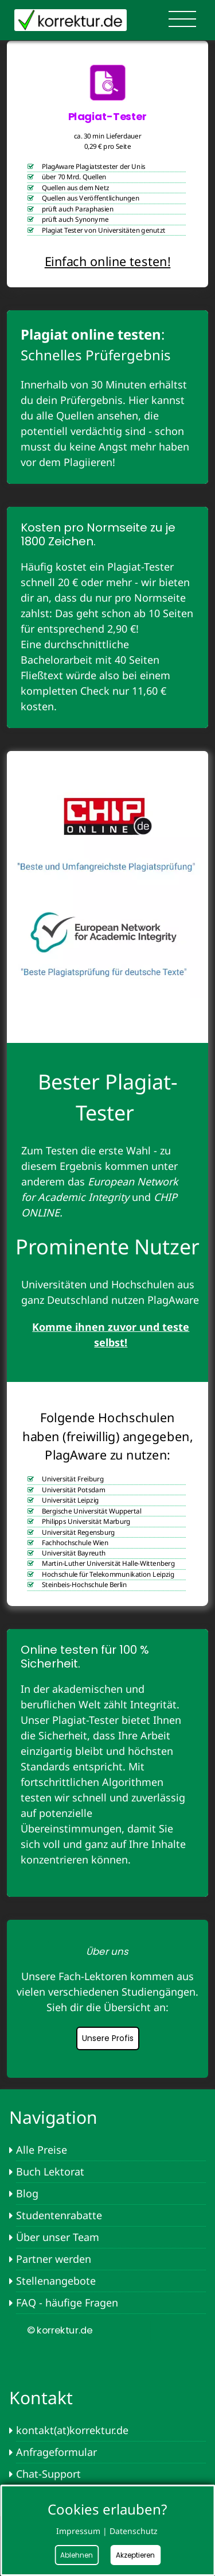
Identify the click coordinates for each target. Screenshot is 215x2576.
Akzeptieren (135, 2555)
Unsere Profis (108, 2038)
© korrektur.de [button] (59, 2330)
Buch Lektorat (50, 2171)
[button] (108, 1951)
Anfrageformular (56, 2452)
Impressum (78, 2530)
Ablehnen (76, 2555)
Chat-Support (48, 2474)
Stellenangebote (56, 2281)
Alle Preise (41, 2150)
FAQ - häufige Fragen (67, 2302)
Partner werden (53, 2259)
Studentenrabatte (59, 2215)
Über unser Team (57, 2237)
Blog (27, 2193)
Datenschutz (134, 2530)
